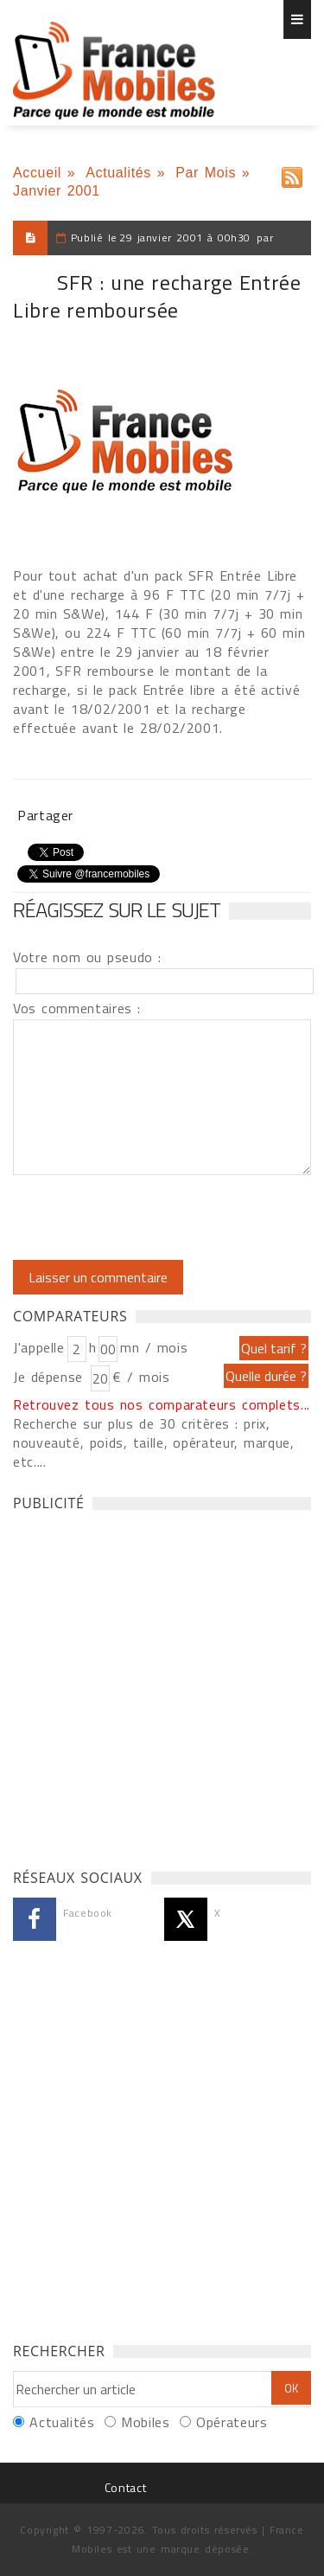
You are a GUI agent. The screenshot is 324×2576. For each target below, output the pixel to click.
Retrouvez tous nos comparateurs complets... (161, 1404)
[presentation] (157, 1217)
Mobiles (145, 2422)
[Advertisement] (162, 1685)
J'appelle (39, 1347)
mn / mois (153, 1347)
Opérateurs (231, 2422)
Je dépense (50, 1376)
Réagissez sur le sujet (116, 909)
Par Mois (205, 172)
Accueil (37, 172)
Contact (125, 2487)
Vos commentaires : (77, 1008)
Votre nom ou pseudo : (87, 957)
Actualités (118, 172)
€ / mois (140, 1376)
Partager (45, 815)
